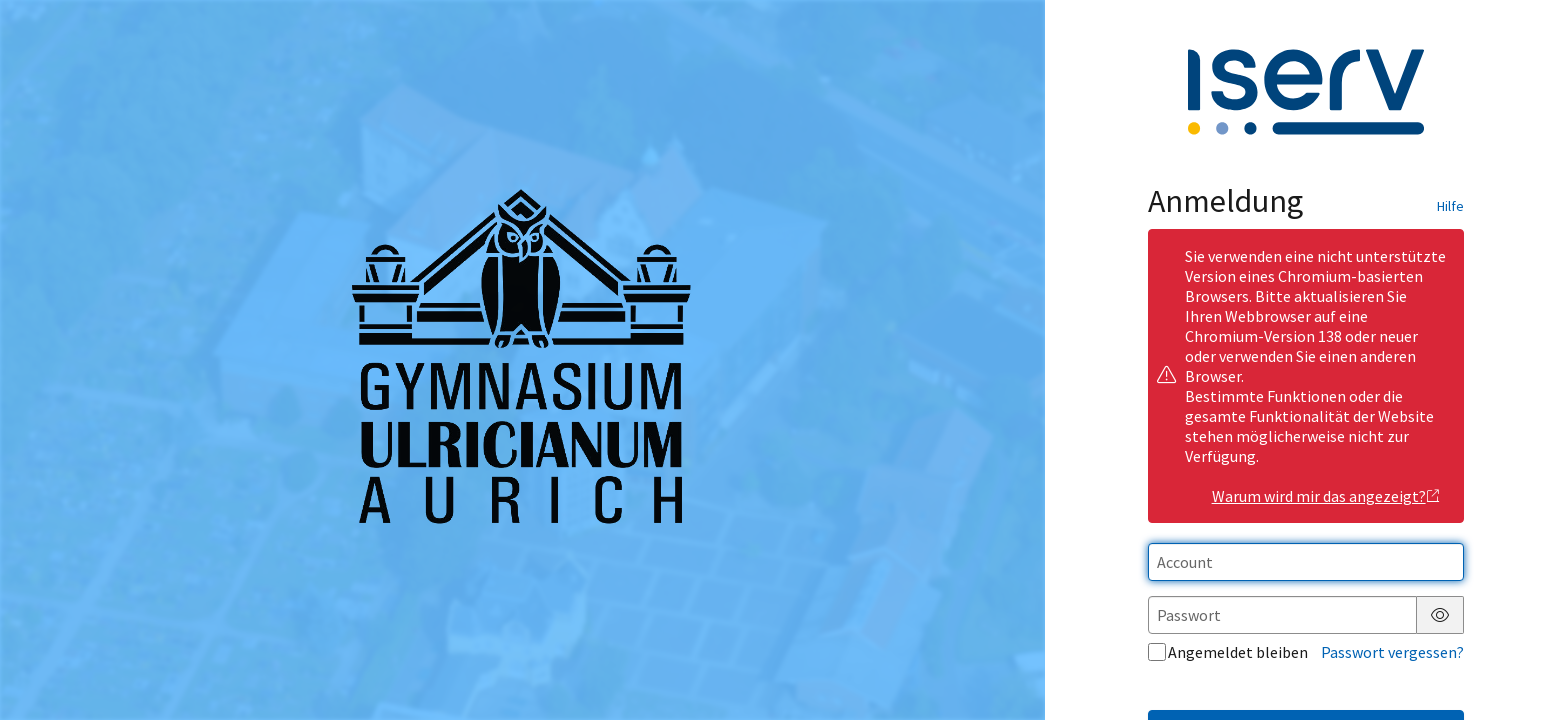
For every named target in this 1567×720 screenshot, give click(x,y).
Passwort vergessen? (1392, 652)
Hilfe (1450, 206)
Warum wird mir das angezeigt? (1326, 496)
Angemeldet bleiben (1228, 652)
